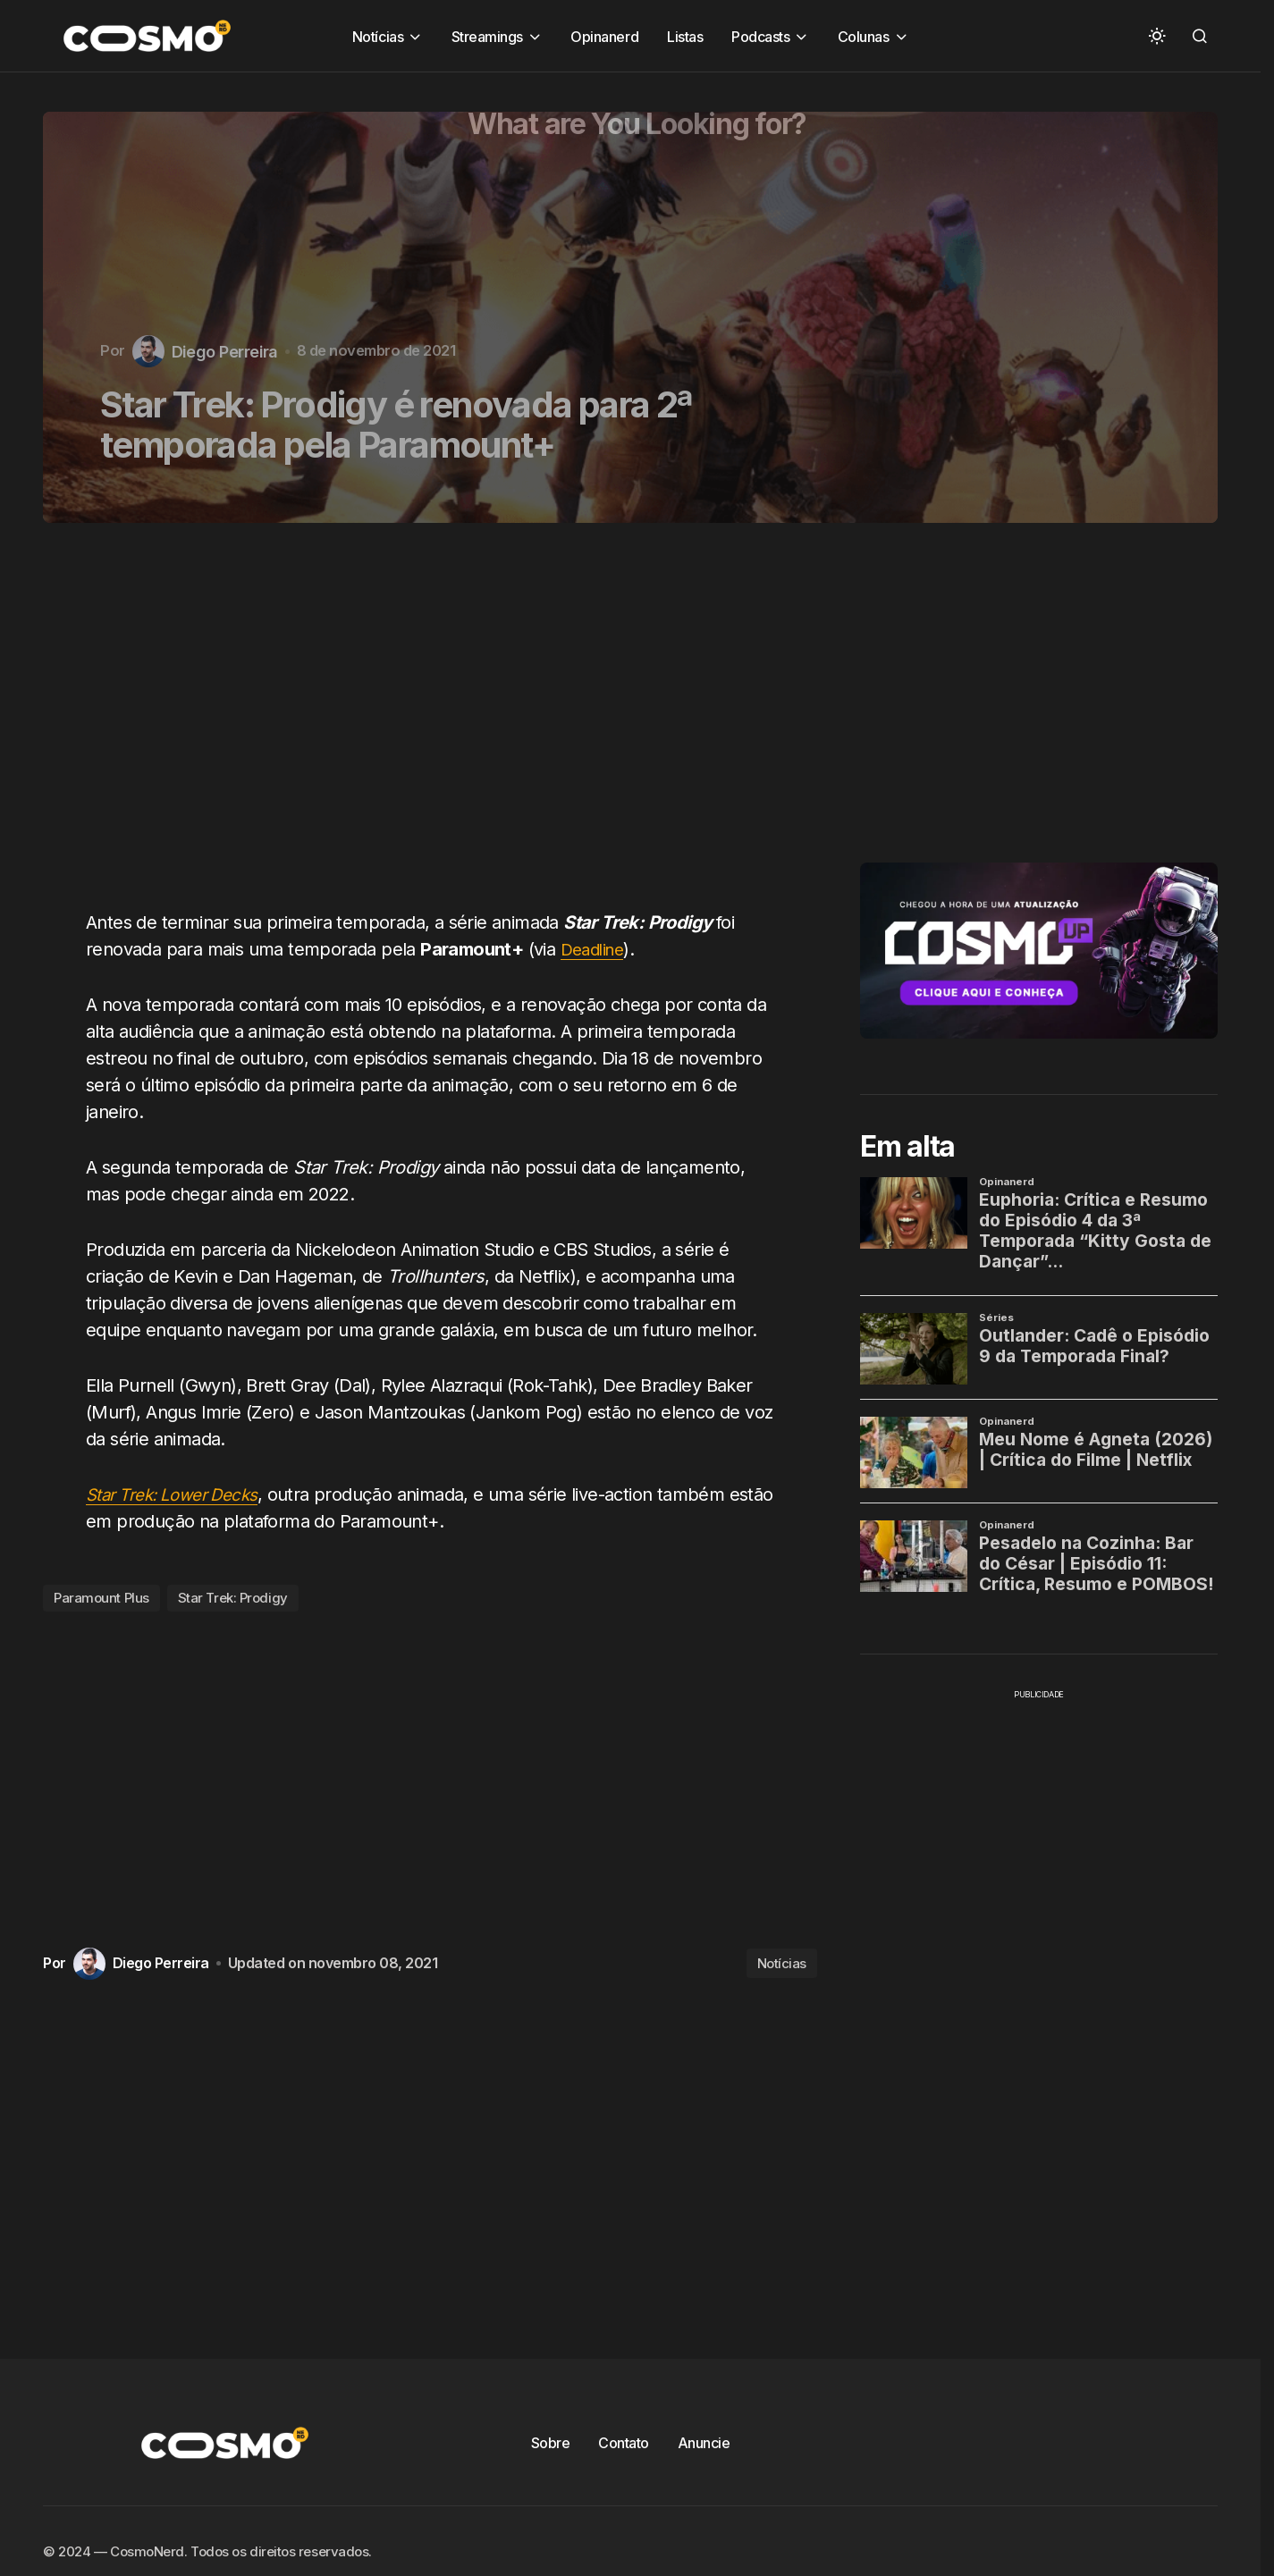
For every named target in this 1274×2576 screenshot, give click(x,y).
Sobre (550, 2443)
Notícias (781, 1963)
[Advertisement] (437, 727)
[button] (1157, 36)
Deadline (595, 949)
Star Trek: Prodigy (233, 1597)
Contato (623, 2443)
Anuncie (704, 2443)
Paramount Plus (101, 1597)
